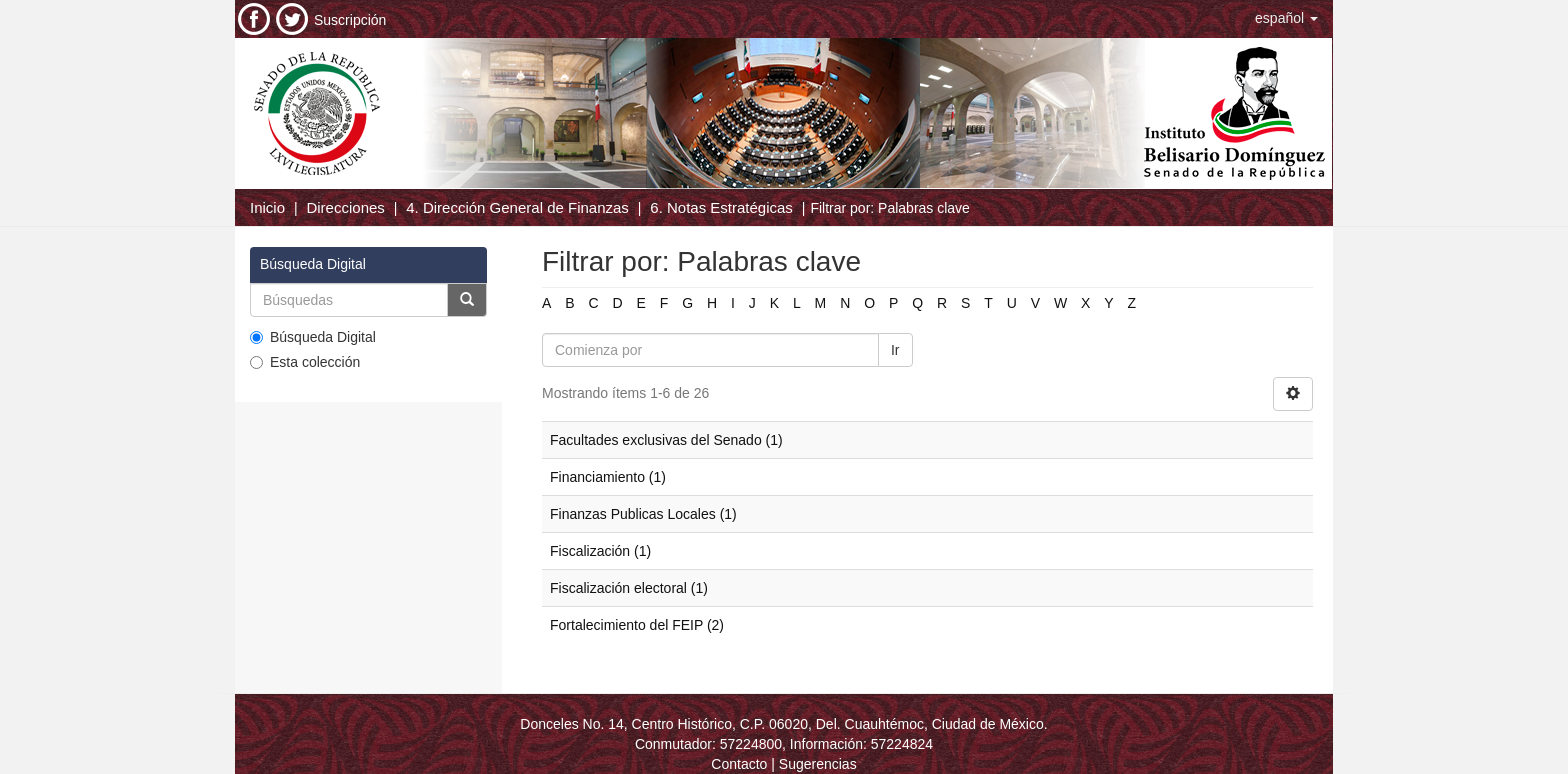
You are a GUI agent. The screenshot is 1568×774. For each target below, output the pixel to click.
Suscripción (350, 20)
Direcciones (345, 207)
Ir (895, 350)
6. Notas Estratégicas (721, 207)
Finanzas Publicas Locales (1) (643, 514)
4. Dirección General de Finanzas (517, 207)
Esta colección (305, 362)
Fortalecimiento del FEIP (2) (637, 625)
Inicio (267, 207)
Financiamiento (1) (608, 477)
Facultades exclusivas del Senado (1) (666, 440)
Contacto (739, 764)
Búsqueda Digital (313, 337)
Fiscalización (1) (600, 551)
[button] (1286, 18)
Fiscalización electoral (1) (629, 588)
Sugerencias (818, 764)
